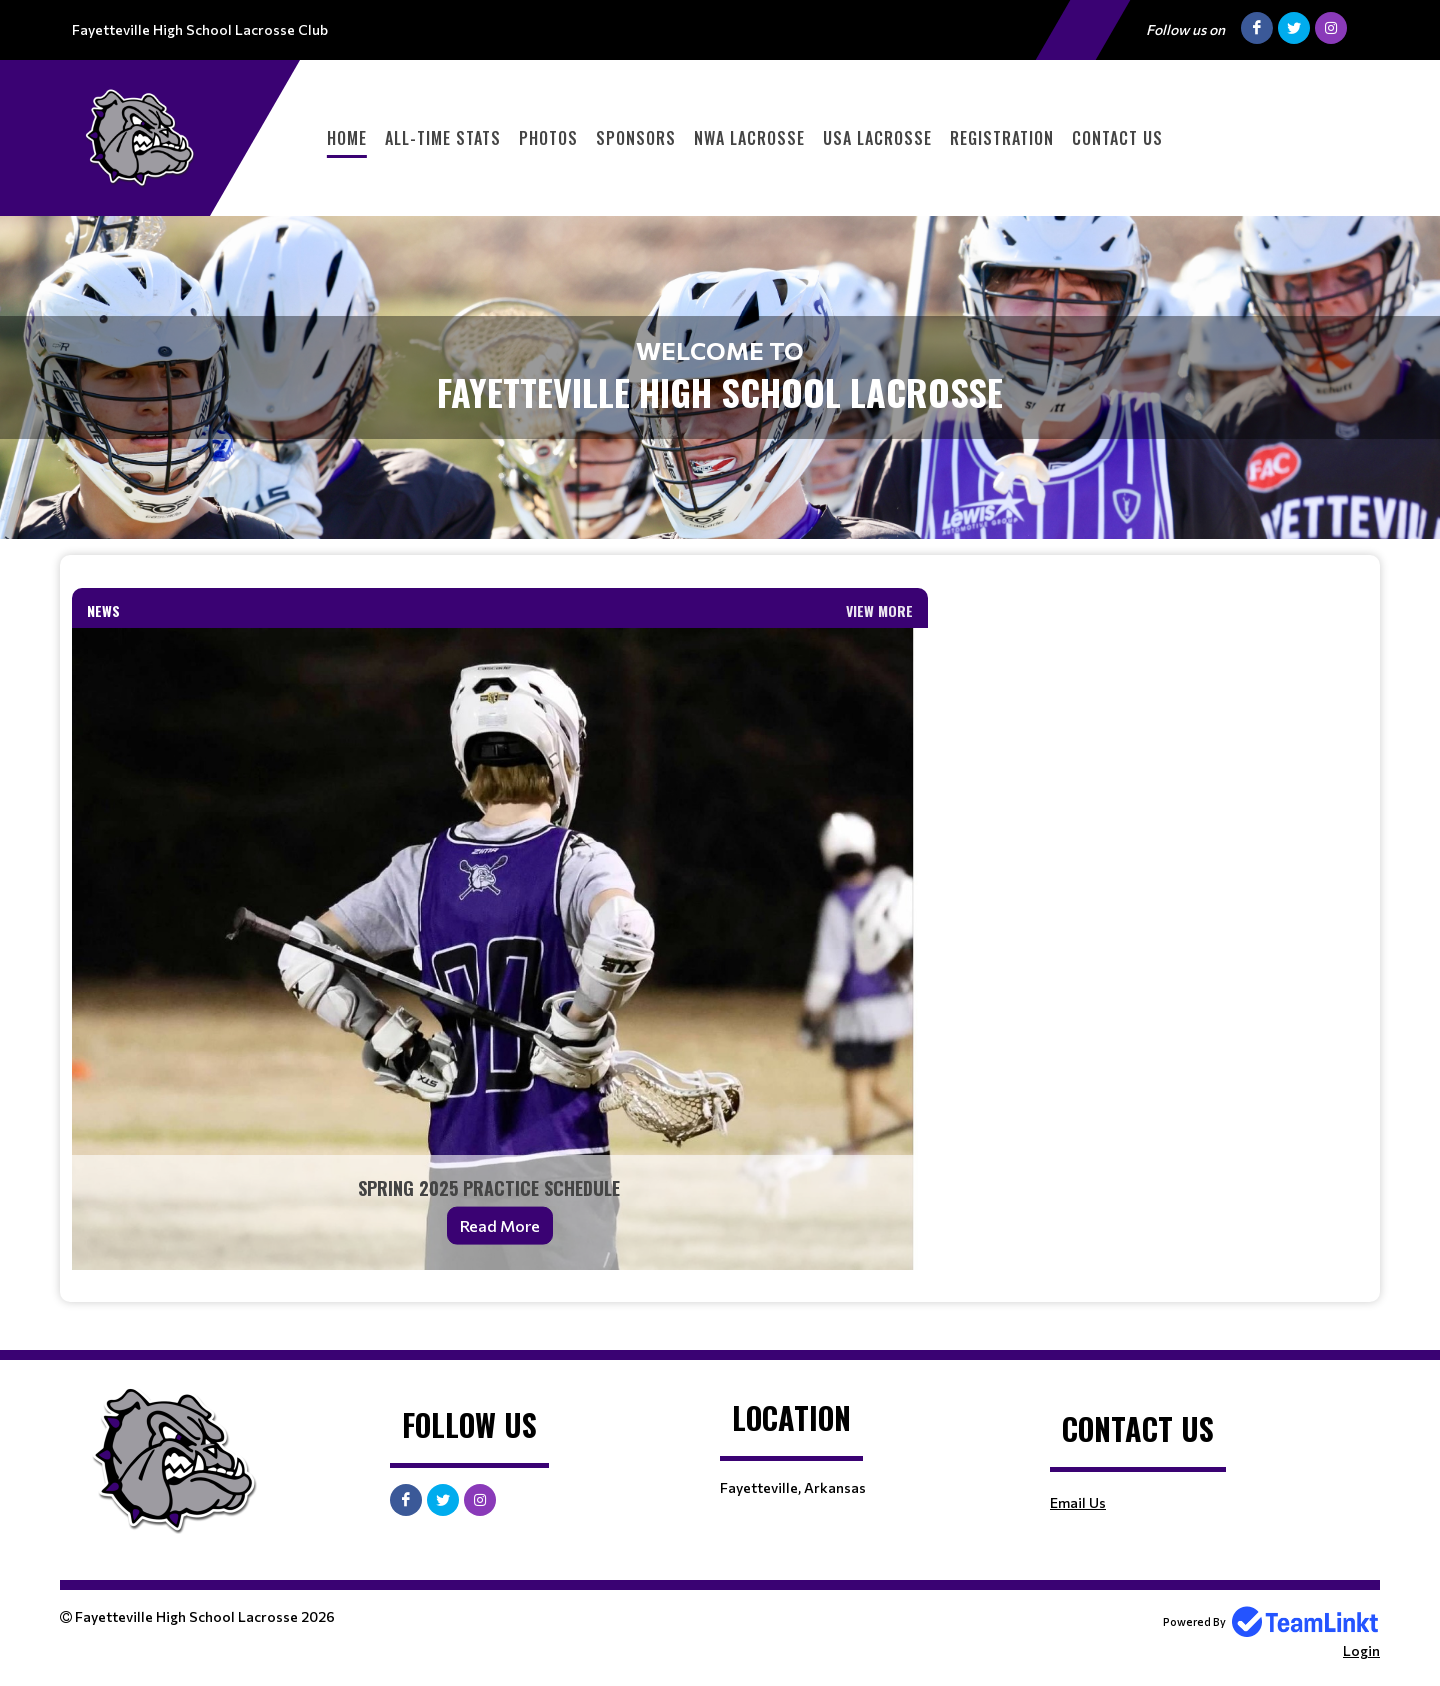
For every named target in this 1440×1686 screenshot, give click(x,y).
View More (879, 610)
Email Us (1078, 1502)
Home (347, 138)
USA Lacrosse (877, 138)
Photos (548, 138)
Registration (1002, 138)
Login (1361, 1650)
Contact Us (1117, 138)
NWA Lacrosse (749, 138)
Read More (500, 1225)
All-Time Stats (443, 138)
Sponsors (636, 138)
